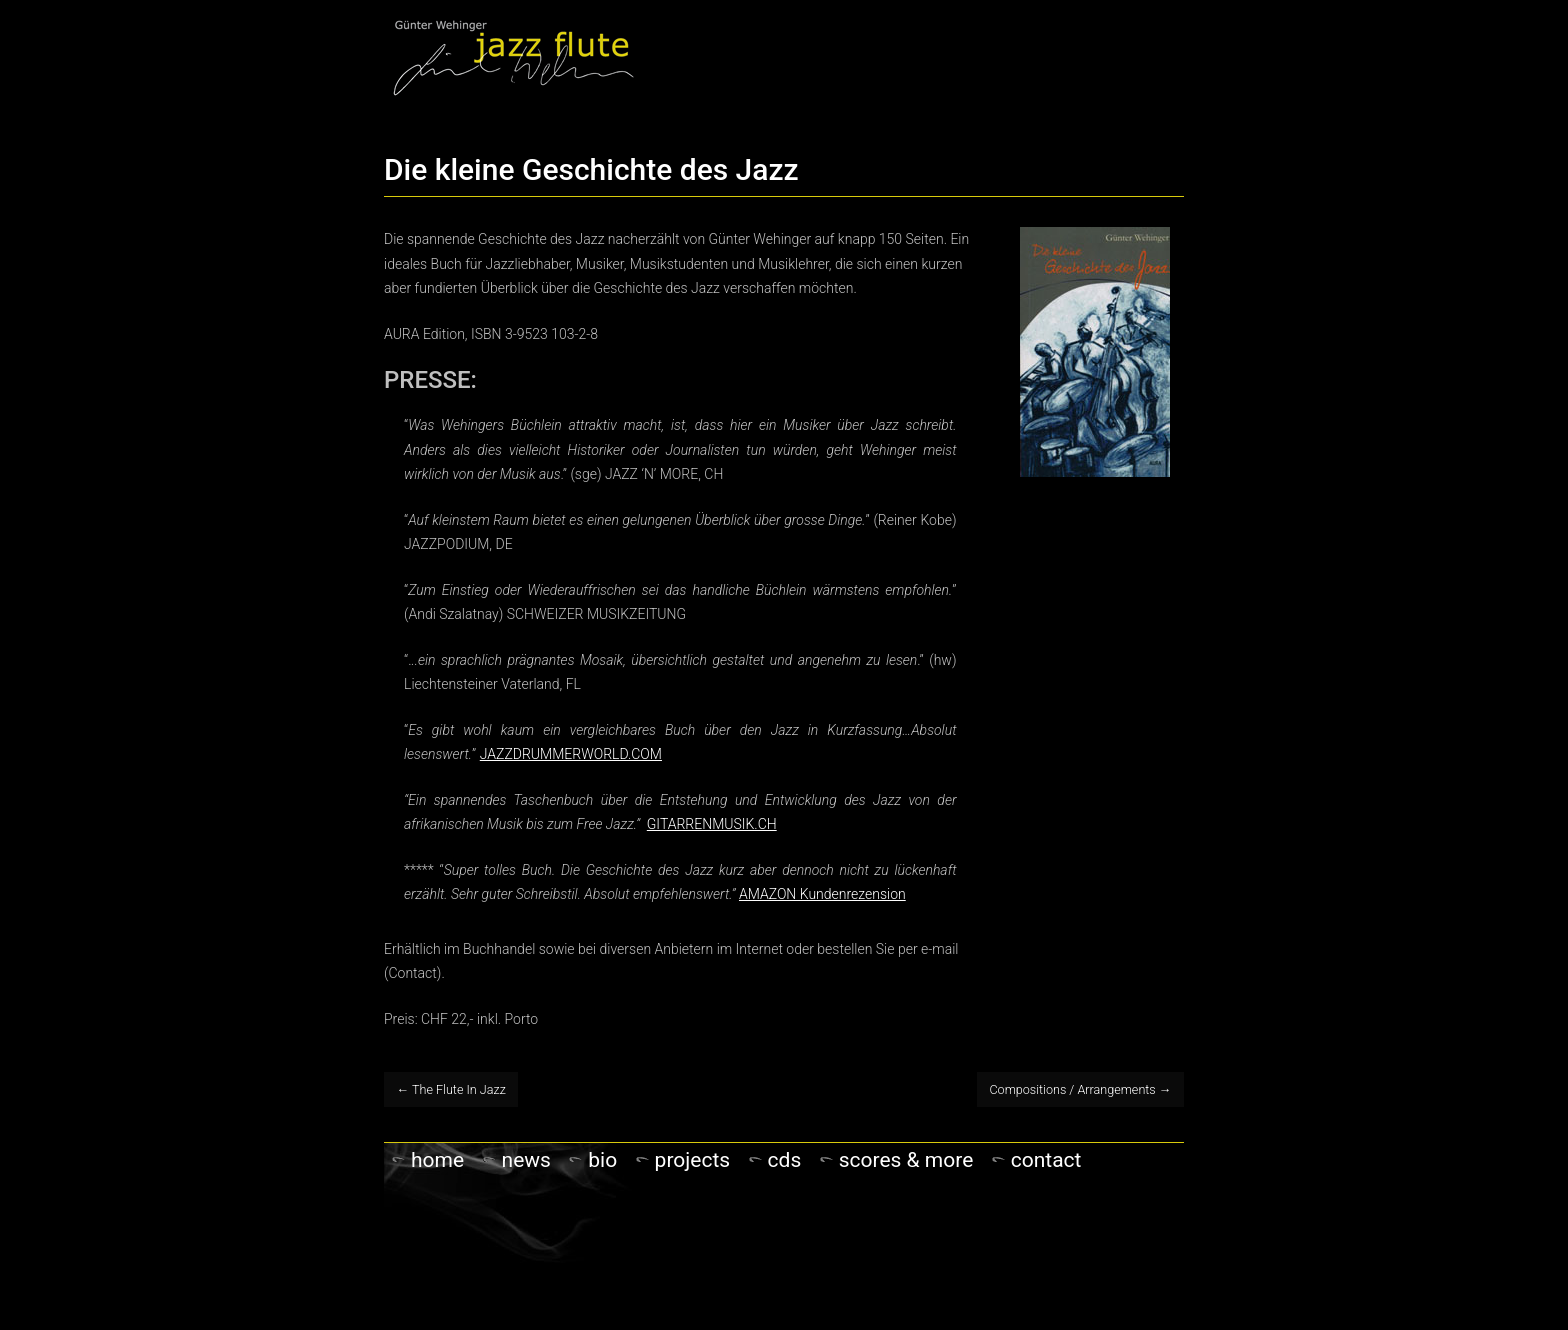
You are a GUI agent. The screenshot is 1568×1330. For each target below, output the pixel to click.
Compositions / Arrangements (1080, 1089)
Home (437, 1160)
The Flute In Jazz (451, 1089)
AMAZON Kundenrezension (822, 894)
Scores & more (906, 1160)
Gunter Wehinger (513, 56)
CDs (785, 1160)
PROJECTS (693, 1160)
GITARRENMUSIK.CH (712, 824)
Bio (602, 1160)
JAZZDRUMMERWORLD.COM (571, 754)
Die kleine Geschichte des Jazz (591, 169)
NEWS (526, 1160)
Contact (1046, 1160)
